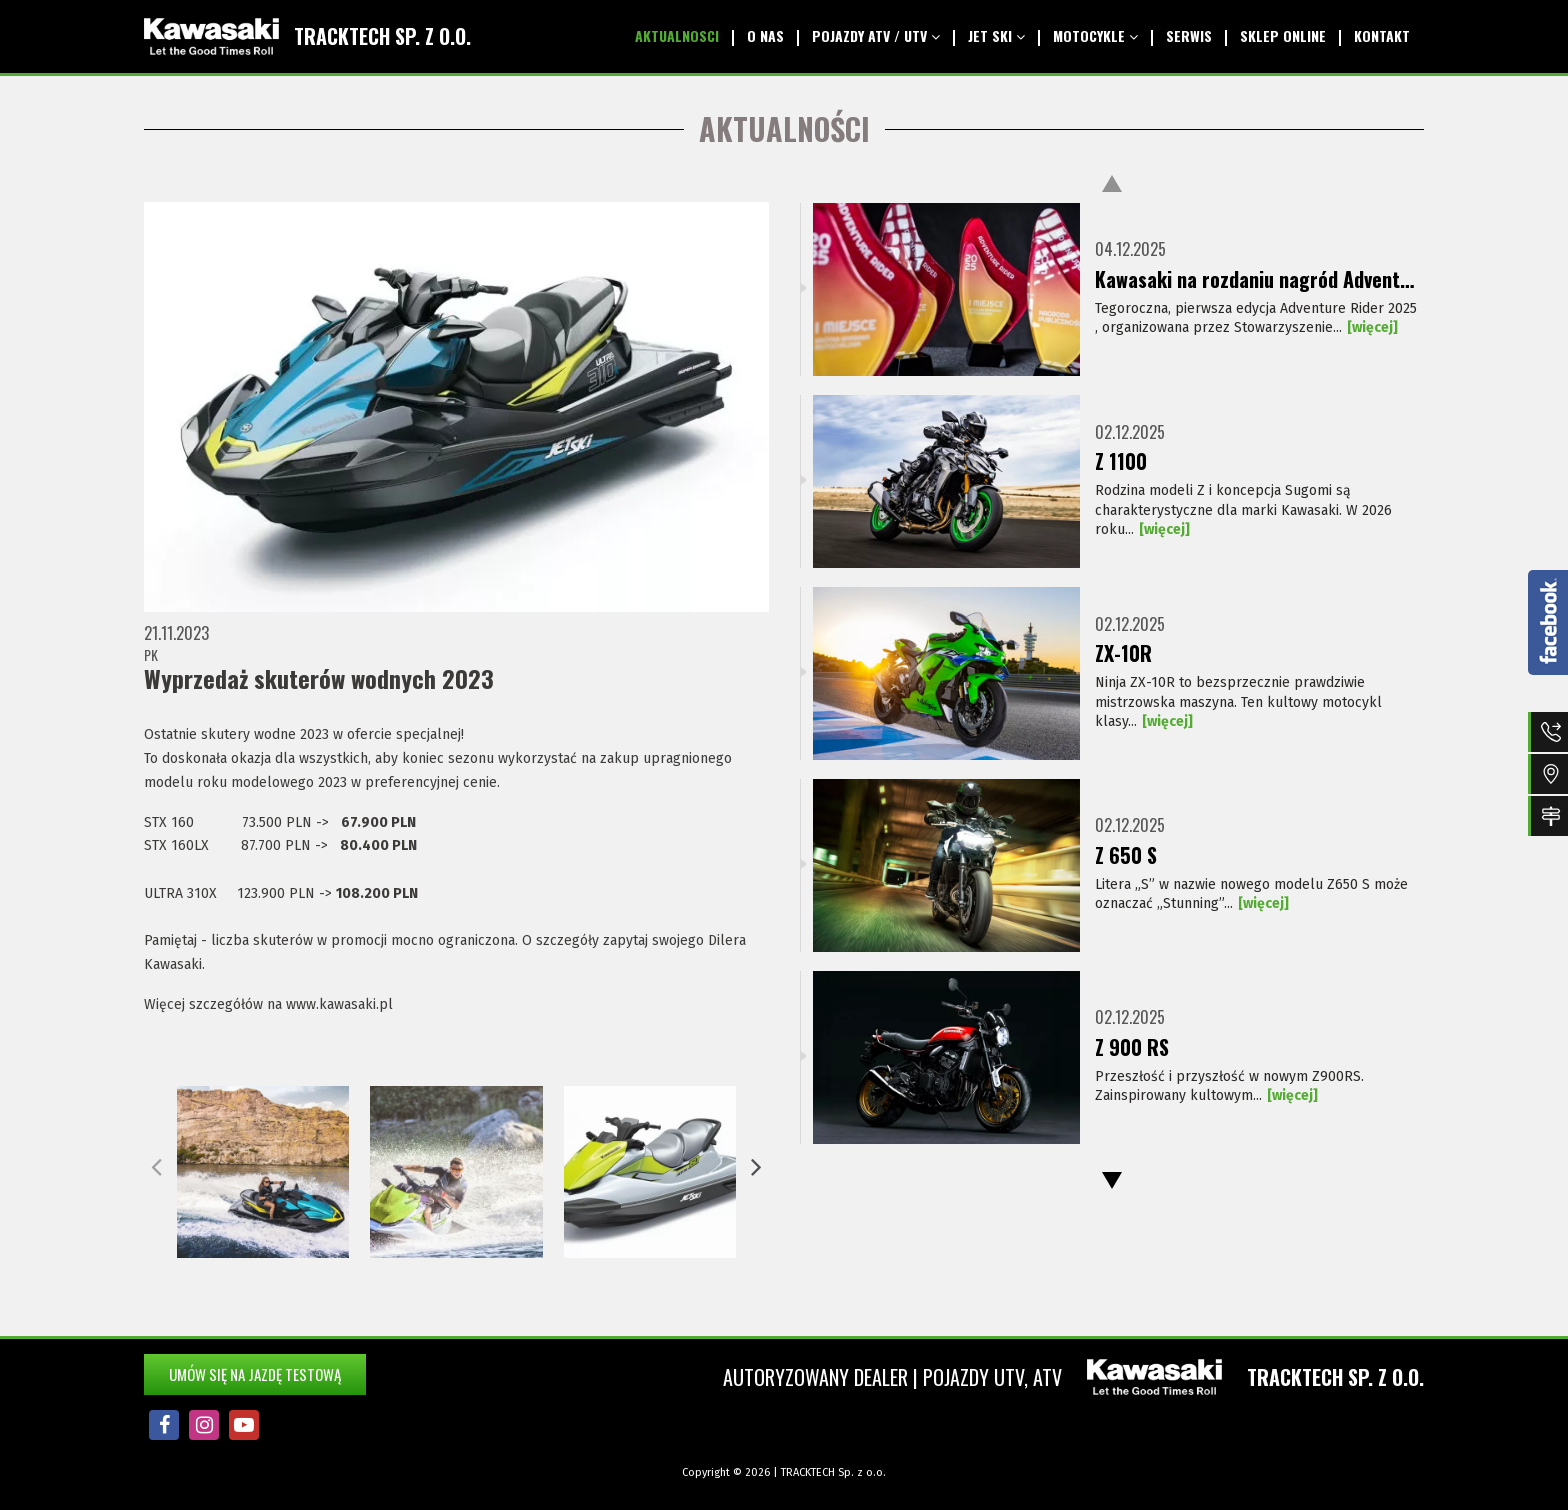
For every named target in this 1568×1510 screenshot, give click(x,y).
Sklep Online (1283, 35)
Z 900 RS (1132, 1048)
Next (1112, 1180)
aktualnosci (677, 35)
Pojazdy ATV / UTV (876, 35)
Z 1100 (1121, 462)
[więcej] (1372, 327)
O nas (765, 35)
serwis (1189, 35)
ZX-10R (1123, 654)
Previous (1112, 183)
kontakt (1382, 35)
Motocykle (1095, 35)
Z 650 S (1126, 856)
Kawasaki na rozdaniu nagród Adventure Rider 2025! (1259, 280)
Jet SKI (996, 35)
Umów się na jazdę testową (255, 1374)
